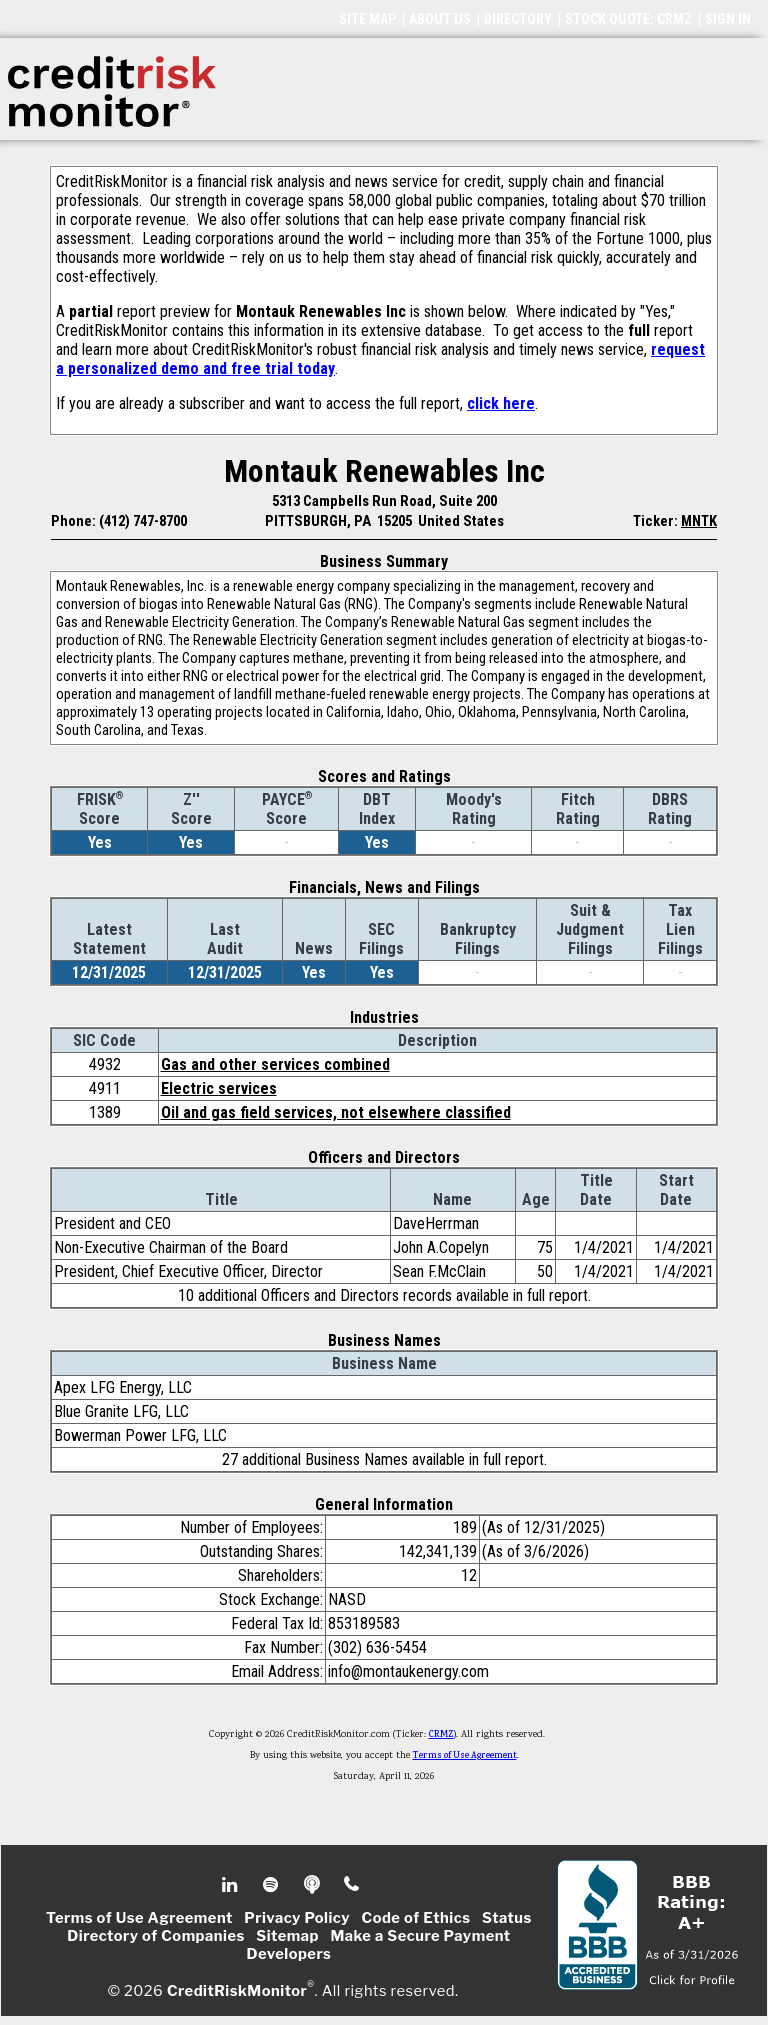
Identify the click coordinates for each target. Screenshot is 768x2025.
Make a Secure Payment (420, 1936)
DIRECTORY (518, 19)
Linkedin (232, 1885)
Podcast (313, 1885)
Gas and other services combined (275, 1064)
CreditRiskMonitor (237, 1991)
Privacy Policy (297, 1918)
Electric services (219, 1088)
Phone (352, 1885)
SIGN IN (728, 19)
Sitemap (287, 1936)
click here (501, 403)
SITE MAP (367, 19)
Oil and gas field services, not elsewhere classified (336, 1112)
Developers (289, 1954)
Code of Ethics (416, 1918)
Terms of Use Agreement (465, 1756)
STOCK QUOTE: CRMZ (628, 19)
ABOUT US (440, 19)
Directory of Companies (155, 1936)
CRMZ (441, 1735)
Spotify (272, 1885)
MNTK (699, 521)
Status (507, 1918)
